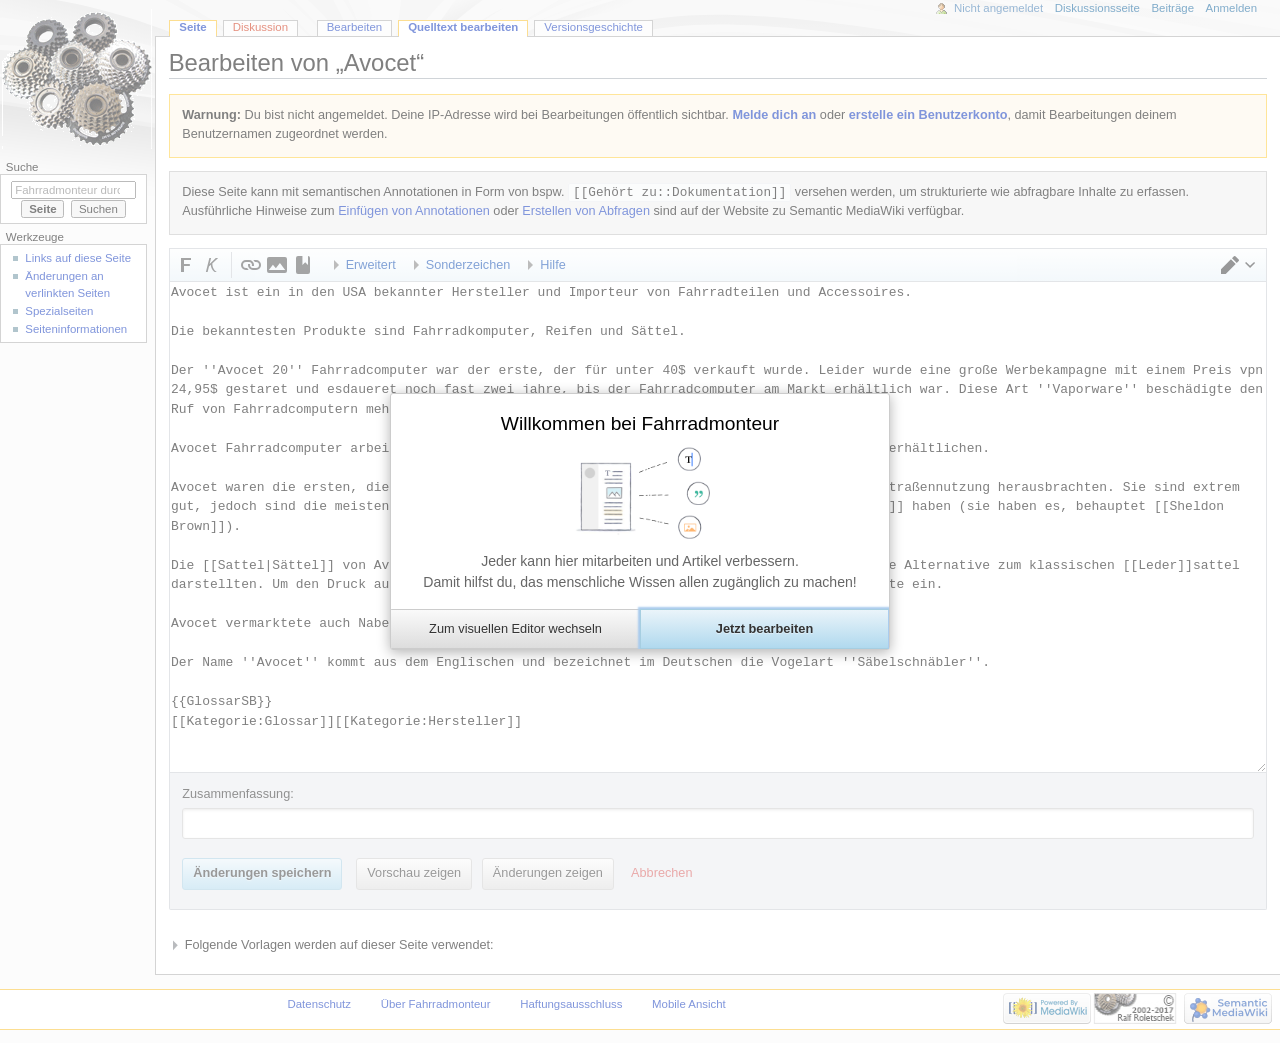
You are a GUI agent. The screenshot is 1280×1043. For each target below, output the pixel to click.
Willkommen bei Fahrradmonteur (640, 423)
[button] (515, 629)
